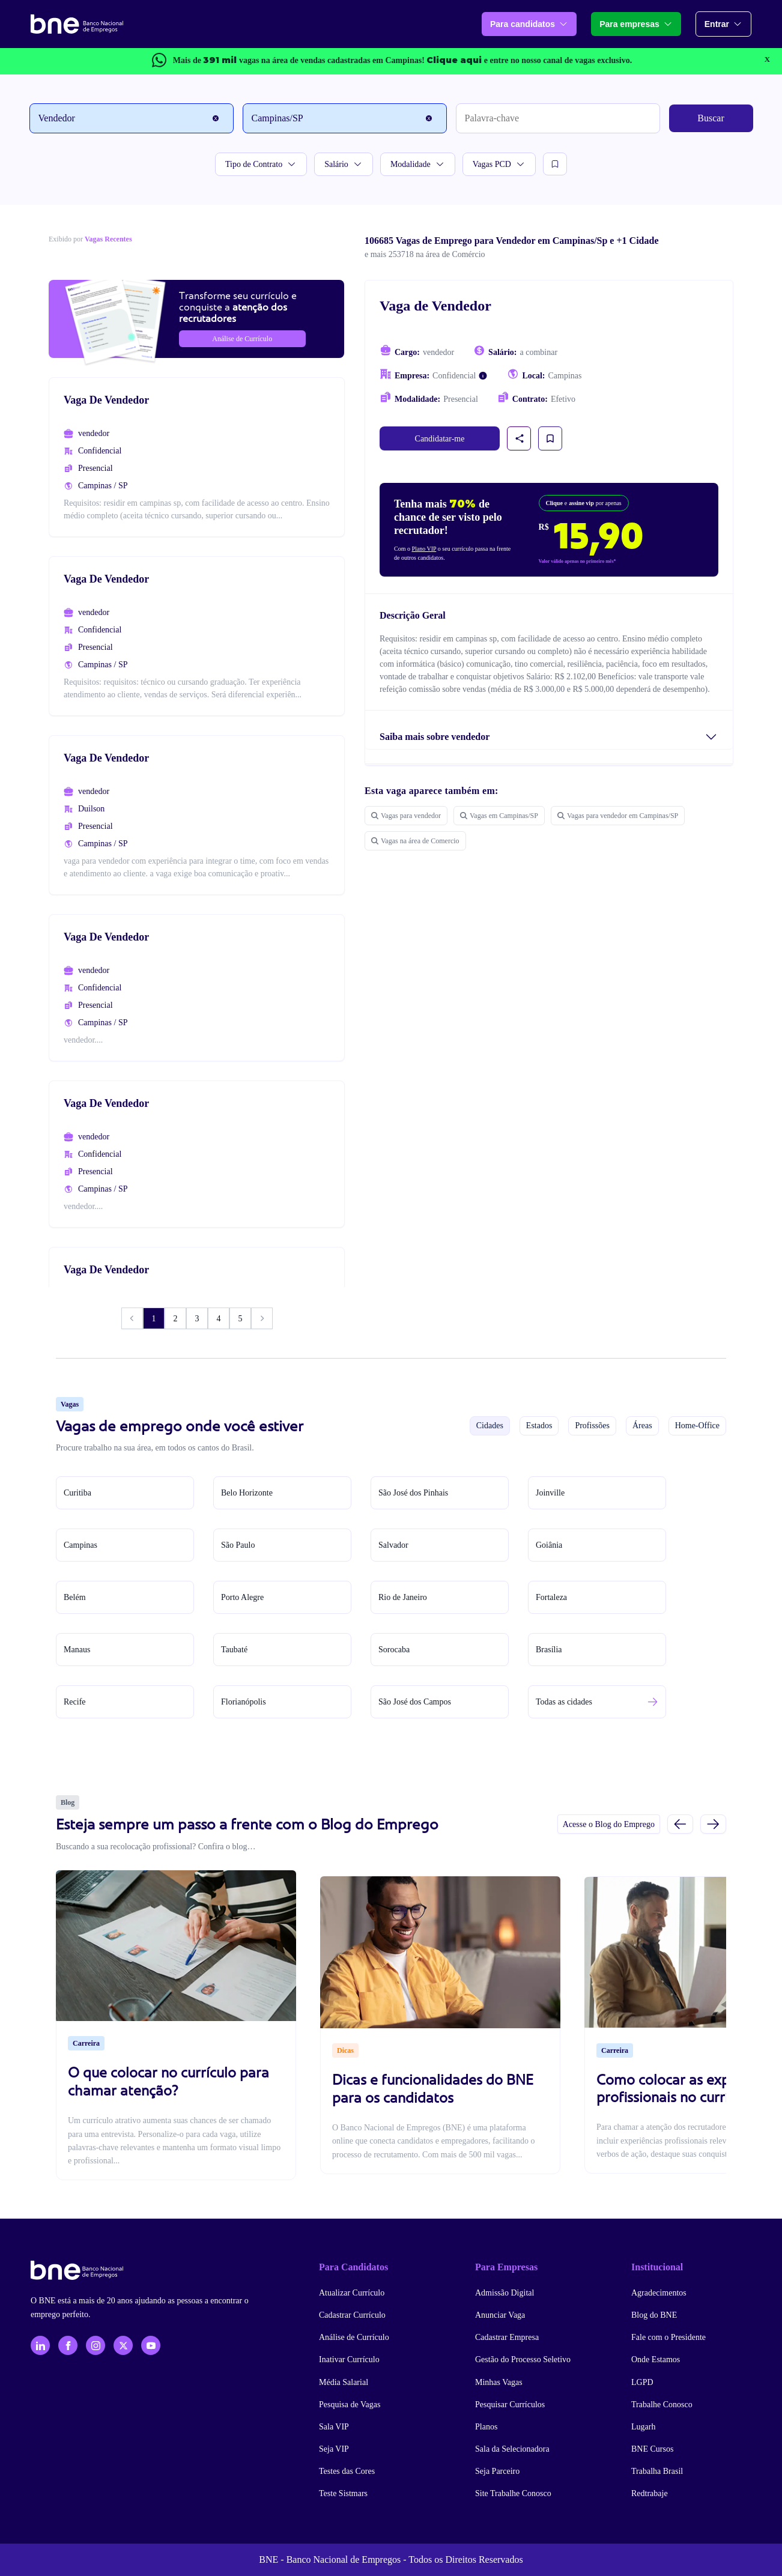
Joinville (550, 1492)
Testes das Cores (347, 2471)
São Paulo (238, 1545)
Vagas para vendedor (406, 815)
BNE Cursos (652, 2448)
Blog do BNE (654, 2315)
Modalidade (417, 164)
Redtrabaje (649, 2493)
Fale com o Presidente (668, 2337)
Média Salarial (343, 2382)
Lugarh (643, 2426)
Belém (75, 1597)
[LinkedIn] (40, 2345)
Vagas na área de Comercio (415, 841)
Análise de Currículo (354, 2337)
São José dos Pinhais (413, 1492)
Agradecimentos (659, 2292)
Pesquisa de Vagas (349, 2404)
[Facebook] (67, 2345)
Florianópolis (243, 1701)
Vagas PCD (499, 164)
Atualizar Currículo (351, 2292)
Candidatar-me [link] (440, 438)
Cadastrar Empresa (507, 2337)
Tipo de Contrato (261, 164)
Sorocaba (394, 1649)
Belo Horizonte (247, 1492)
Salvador (393, 1545)
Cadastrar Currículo (352, 2315)
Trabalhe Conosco (662, 2404)
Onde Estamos (655, 2359)
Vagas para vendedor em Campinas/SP (617, 815)
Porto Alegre (242, 1597)
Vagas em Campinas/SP (499, 815)
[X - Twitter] (123, 2345)
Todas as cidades (564, 1701)
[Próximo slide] (713, 1823)
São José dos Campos (414, 1701)
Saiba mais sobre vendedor (435, 737)
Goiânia (549, 1545)
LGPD (642, 2382)
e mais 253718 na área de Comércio (425, 254)
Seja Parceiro (497, 2471)
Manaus (77, 1649)
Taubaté (234, 1649)
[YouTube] (150, 2345)
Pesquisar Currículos (510, 2404)
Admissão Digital (504, 2292)
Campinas (80, 1545)
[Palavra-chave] (558, 118)
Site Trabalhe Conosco (513, 2493)
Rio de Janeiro (402, 1597)
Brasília (549, 1649)
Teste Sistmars (343, 2493)
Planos (486, 2426)
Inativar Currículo (349, 2359)
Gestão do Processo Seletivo (523, 2359)
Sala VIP (334, 2426)
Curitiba (77, 1492)
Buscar (710, 118)
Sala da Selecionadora (512, 2448)
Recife (75, 1701)
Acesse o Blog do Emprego (609, 1824)
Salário (343, 164)
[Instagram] (95, 2345)
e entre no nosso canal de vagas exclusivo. (529, 60)
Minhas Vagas (499, 2382)
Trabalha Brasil (657, 2471)
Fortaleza (551, 1597)
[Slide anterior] (680, 1823)
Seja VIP (334, 2448)
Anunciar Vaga (500, 2315)
